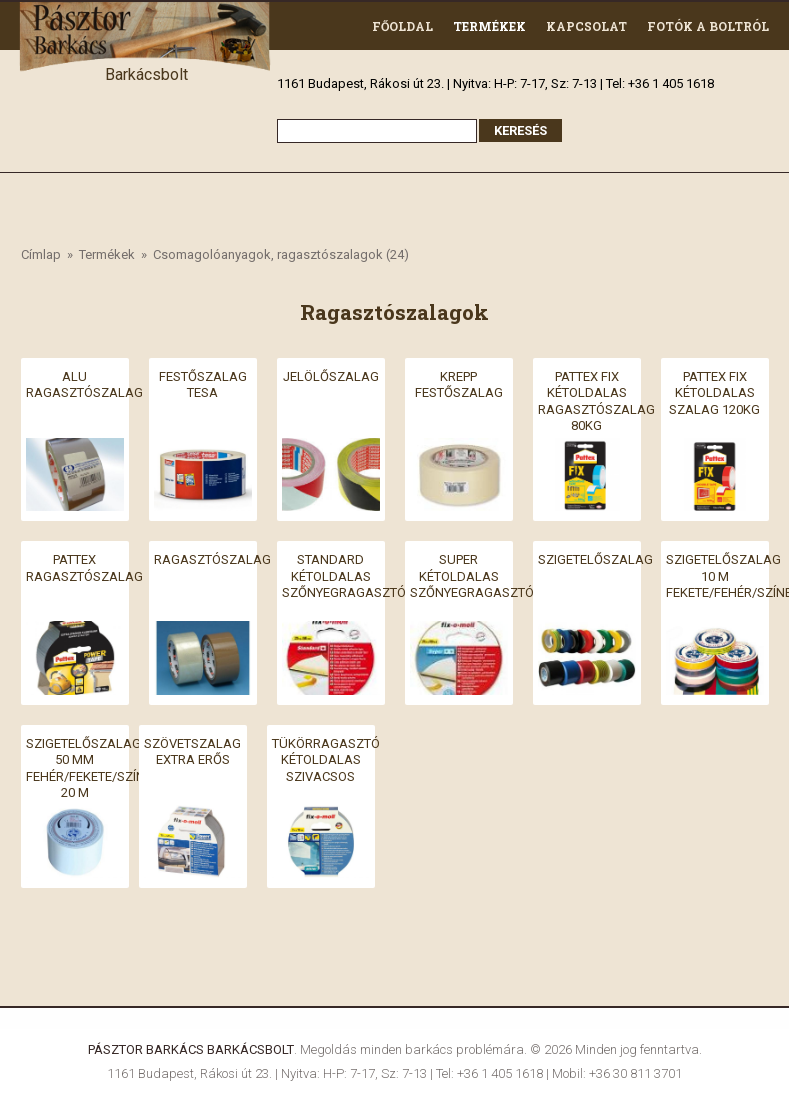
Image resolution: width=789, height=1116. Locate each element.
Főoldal (402, 26)
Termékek (489, 26)
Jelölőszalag (331, 375)
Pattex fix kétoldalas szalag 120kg (714, 392)
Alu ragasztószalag (84, 384)
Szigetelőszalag (595, 559)
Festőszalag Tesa (203, 384)
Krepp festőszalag (459, 384)
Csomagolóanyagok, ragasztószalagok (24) (281, 254)
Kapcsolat (586, 26)
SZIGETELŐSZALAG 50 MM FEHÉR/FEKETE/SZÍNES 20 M (93, 767)
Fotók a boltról (708, 26)
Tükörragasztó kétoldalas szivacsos (326, 759)
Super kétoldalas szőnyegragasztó (472, 576)
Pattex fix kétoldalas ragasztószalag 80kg (596, 400)
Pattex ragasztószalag (84, 568)
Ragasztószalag (212, 559)
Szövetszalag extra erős (192, 751)
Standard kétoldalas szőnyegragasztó (344, 576)
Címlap (41, 254)
